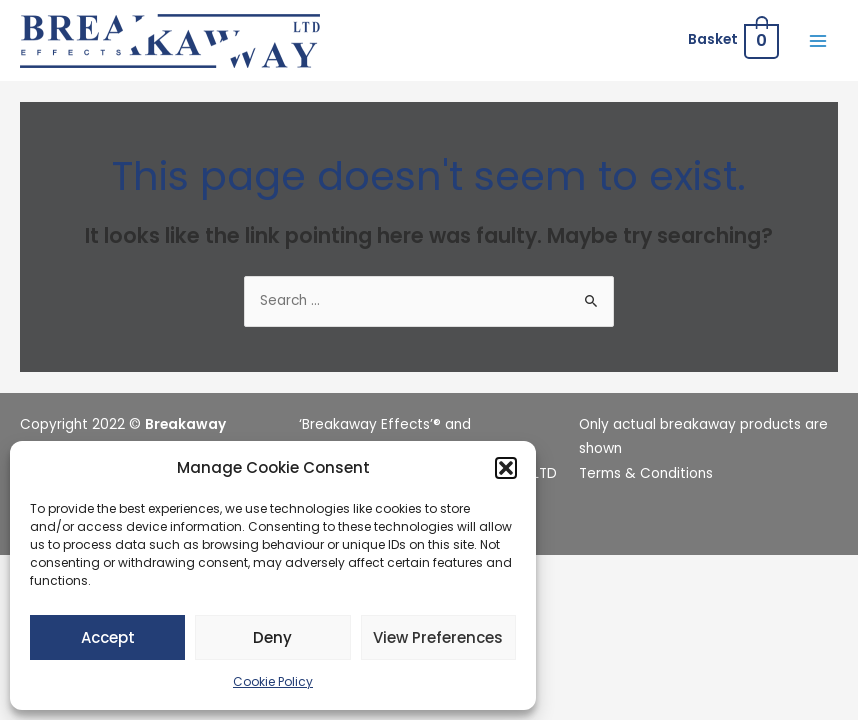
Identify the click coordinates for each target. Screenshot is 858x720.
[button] (506, 468)
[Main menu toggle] (818, 40)
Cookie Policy (273, 681)
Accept (108, 637)
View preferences (438, 637)
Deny (272, 637)
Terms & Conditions (646, 473)
